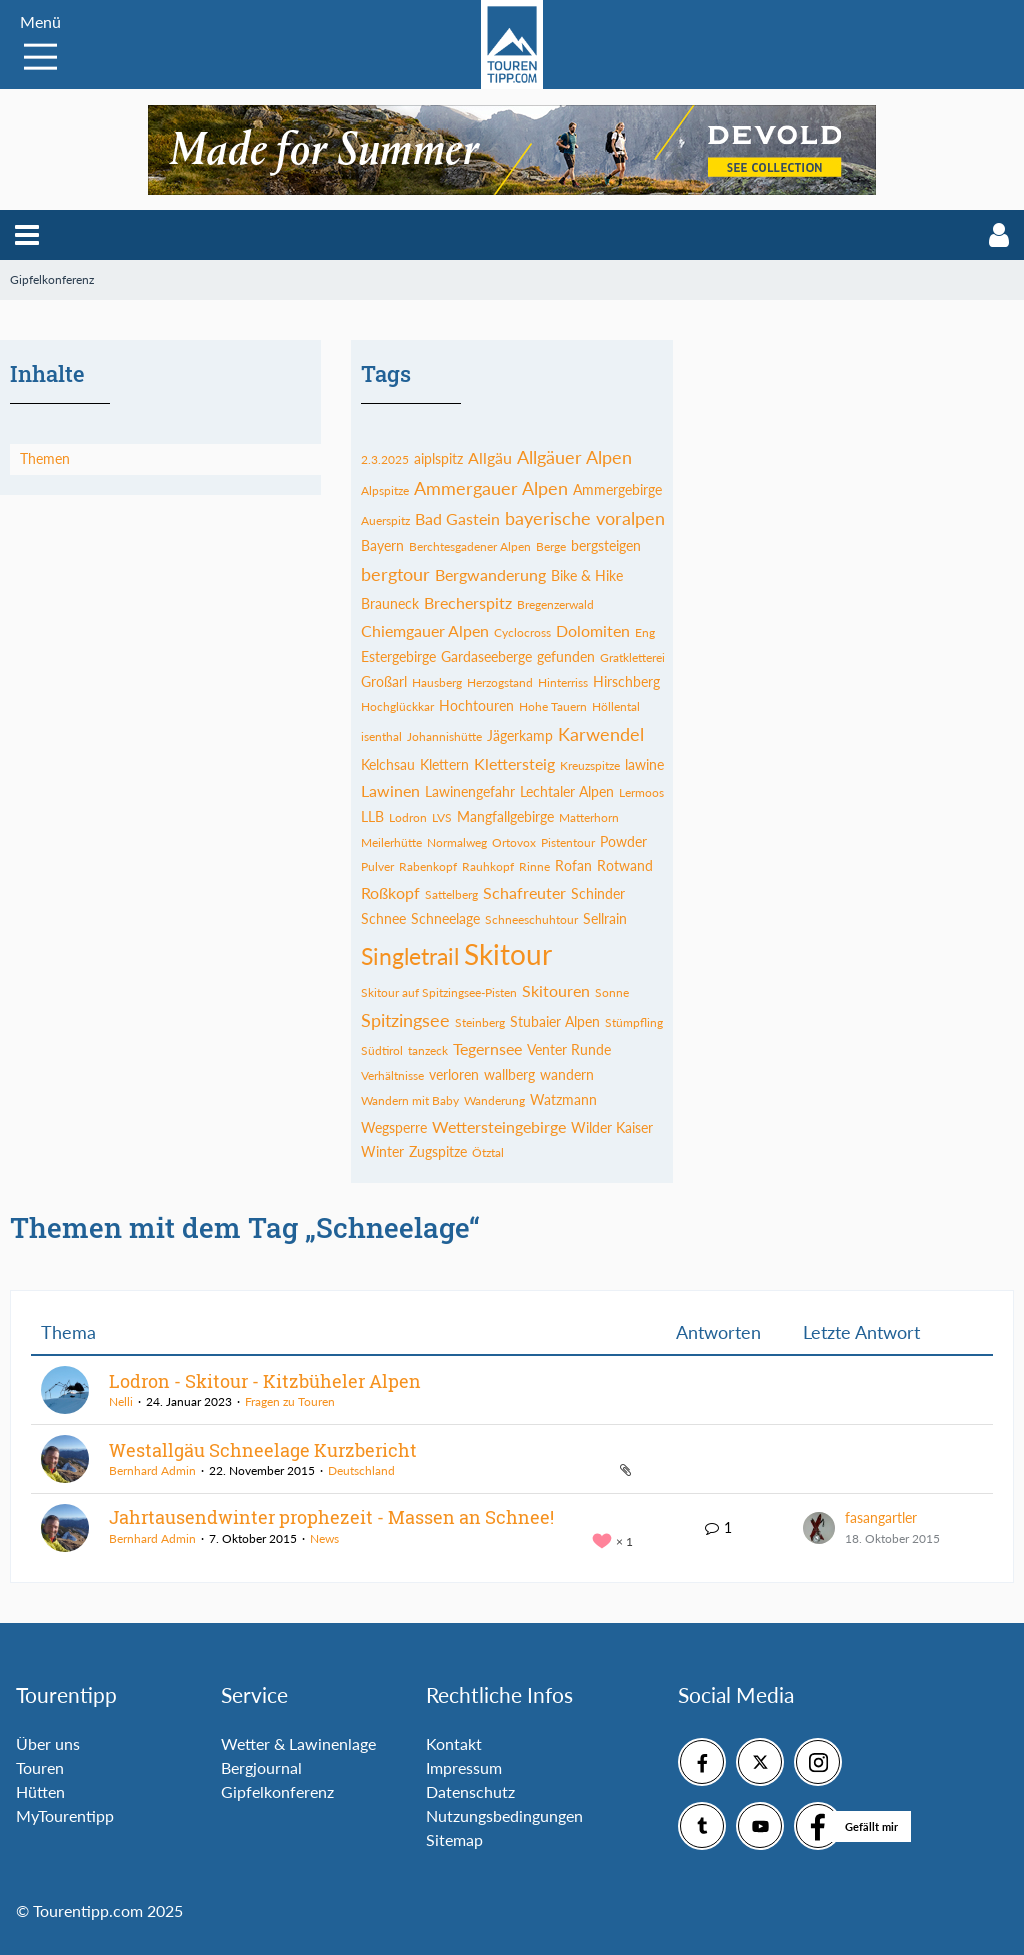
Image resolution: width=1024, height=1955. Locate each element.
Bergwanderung (490, 574)
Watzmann (563, 1099)
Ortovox (514, 842)
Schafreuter (524, 892)
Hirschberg (626, 681)
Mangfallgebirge (505, 816)
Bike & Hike (587, 575)
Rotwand (625, 865)
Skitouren (556, 990)
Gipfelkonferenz (277, 1791)
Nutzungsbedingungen (504, 1815)
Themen (45, 458)
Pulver (377, 866)
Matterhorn (589, 817)
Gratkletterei (632, 657)
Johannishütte (444, 736)
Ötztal (488, 1152)
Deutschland (361, 1470)
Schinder (598, 893)
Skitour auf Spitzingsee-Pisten (439, 992)
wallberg (509, 1074)
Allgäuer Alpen (574, 457)
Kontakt (454, 1743)
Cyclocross (522, 632)
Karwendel (601, 734)
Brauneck (390, 603)
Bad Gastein (457, 518)
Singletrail (410, 956)
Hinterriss (563, 682)
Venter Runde (569, 1049)
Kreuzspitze (590, 765)
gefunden (566, 656)
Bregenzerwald (555, 604)
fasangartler (881, 1517)
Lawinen (390, 790)
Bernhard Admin (152, 1470)
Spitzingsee (405, 1020)
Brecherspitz (468, 602)
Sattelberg (451, 894)
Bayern (382, 545)
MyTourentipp (65, 1815)
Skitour (508, 954)
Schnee (383, 918)
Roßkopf (390, 892)
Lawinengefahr (470, 791)
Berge (551, 546)
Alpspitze (385, 490)
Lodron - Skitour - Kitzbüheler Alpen (265, 1381)
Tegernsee (487, 1048)
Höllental (616, 706)
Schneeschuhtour (531, 919)
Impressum (464, 1767)
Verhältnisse (392, 1075)
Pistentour (568, 842)
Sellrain (605, 918)
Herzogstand (500, 682)
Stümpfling (634, 1022)
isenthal (381, 736)
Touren (40, 1767)
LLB (372, 816)
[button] (27, 235)
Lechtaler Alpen (567, 791)
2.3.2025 (385, 459)
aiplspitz (438, 458)
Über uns (48, 1743)
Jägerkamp (520, 735)
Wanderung (494, 1100)
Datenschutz (470, 1791)
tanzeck (428, 1050)
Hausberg (437, 682)
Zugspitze (438, 1151)
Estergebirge (398, 656)
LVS (442, 817)
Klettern (444, 764)
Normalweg (457, 842)
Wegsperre (394, 1127)
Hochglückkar (397, 706)
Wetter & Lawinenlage (298, 1743)
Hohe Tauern (553, 706)
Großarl (384, 681)
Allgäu (490, 457)
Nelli (121, 1401)
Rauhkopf (488, 866)
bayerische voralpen (585, 518)
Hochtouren (476, 705)
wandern (567, 1074)
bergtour (395, 574)
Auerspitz (385, 520)
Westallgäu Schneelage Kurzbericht (263, 1450)
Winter (382, 1151)
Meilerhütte (391, 842)
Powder (623, 841)
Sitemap (454, 1839)
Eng (645, 632)
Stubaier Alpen (555, 1021)
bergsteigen (606, 545)
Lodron (408, 817)
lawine (644, 764)
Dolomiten (593, 630)
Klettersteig (514, 763)
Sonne (612, 992)
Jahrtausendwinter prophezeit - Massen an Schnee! (331, 1517)
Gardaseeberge (486, 656)
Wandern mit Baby (410, 1100)
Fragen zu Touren (290, 1401)
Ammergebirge (617, 489)
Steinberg (480, 1022)
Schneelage (445, 918)
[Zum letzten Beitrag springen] (819, 1528)
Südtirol (382, 1050)
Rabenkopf (428, 866)
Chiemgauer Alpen (425, 630)
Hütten (40, 1791)
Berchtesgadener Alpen (470, 546)
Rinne (534, 866)
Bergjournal (261, 1767)
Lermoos (641, 792)
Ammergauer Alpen (491, 488)
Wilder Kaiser (612, 1127)
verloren (454, 1074)
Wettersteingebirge (499, 1126)
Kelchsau (388, 764)
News (324, 1538)
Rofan (573, 865)
